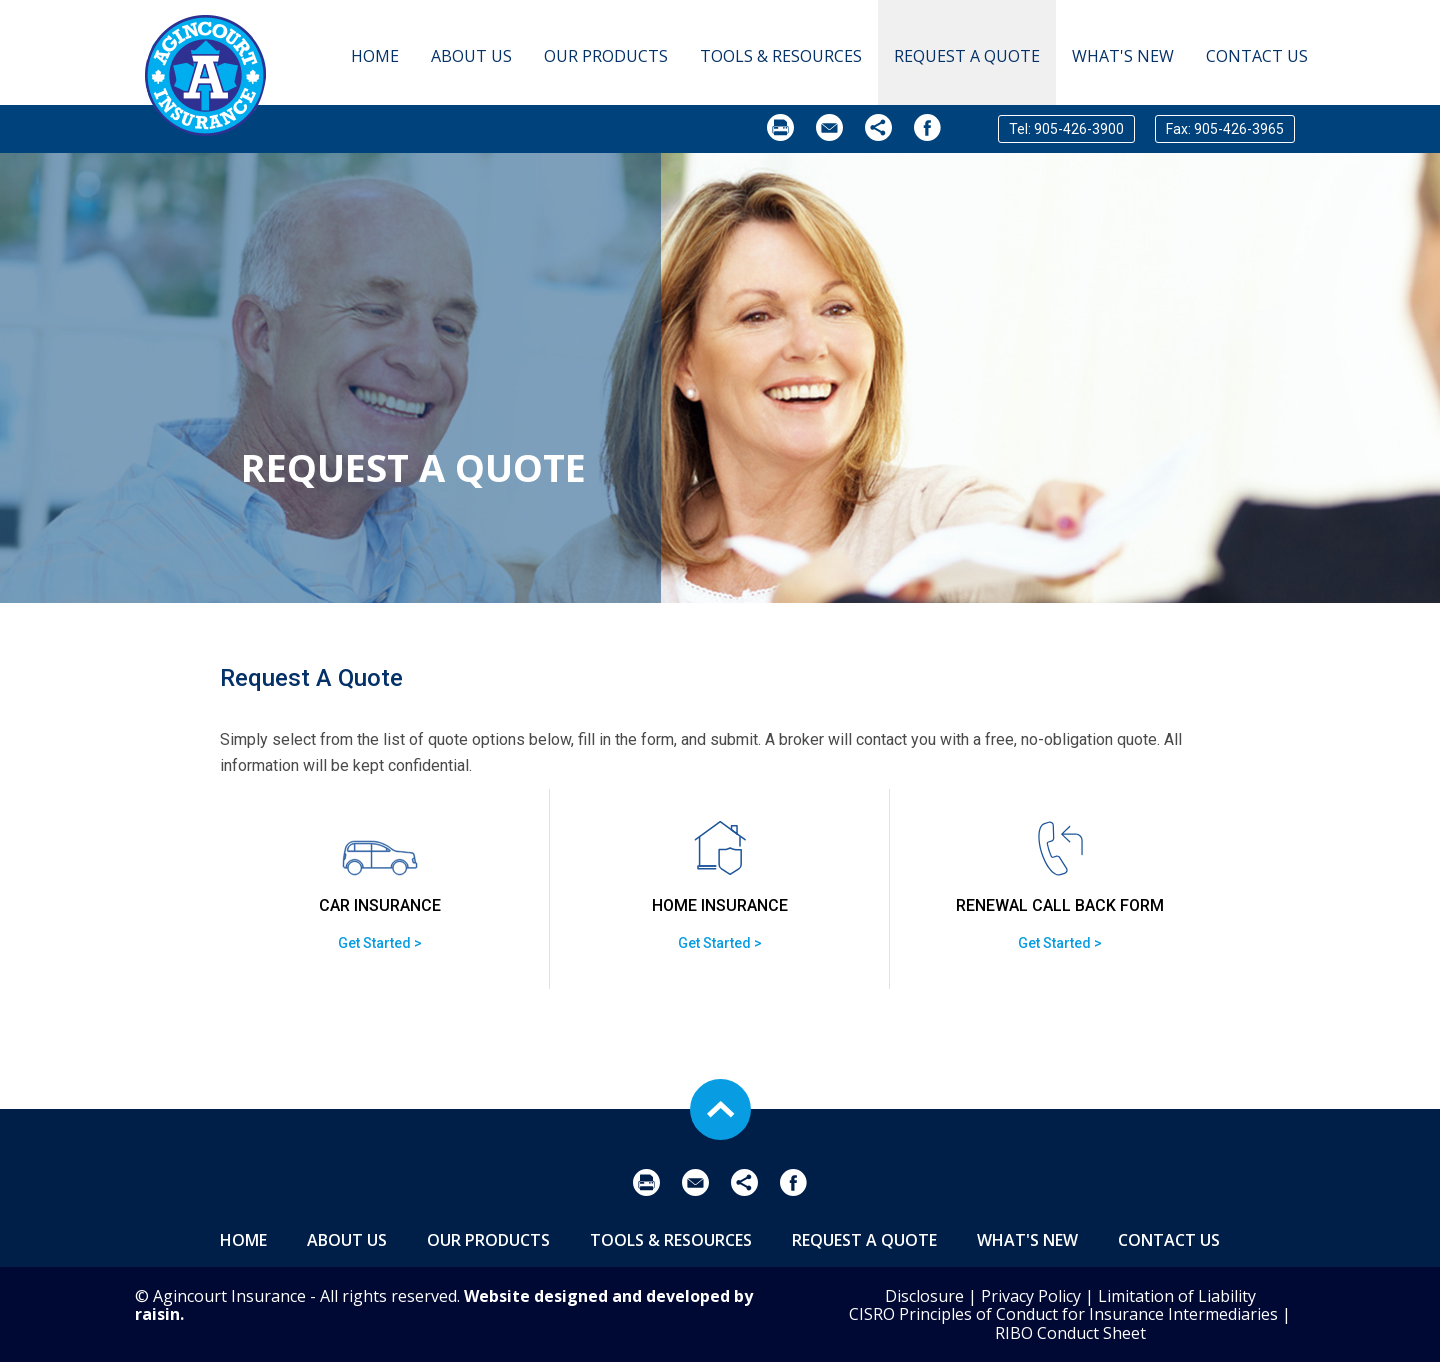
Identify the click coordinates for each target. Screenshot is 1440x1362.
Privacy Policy (1031, 1296)
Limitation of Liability (1177, 1296)
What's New (1123, 56)
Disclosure (924, 1296)
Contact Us (1257, 56)
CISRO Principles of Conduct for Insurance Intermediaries (1063, 1314)
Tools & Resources (781, 56)
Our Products (606, 56)
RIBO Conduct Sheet (1070, 1333)
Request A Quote (967, 56)
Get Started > (380, 943)
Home (375, 56)
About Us (471, 56)
